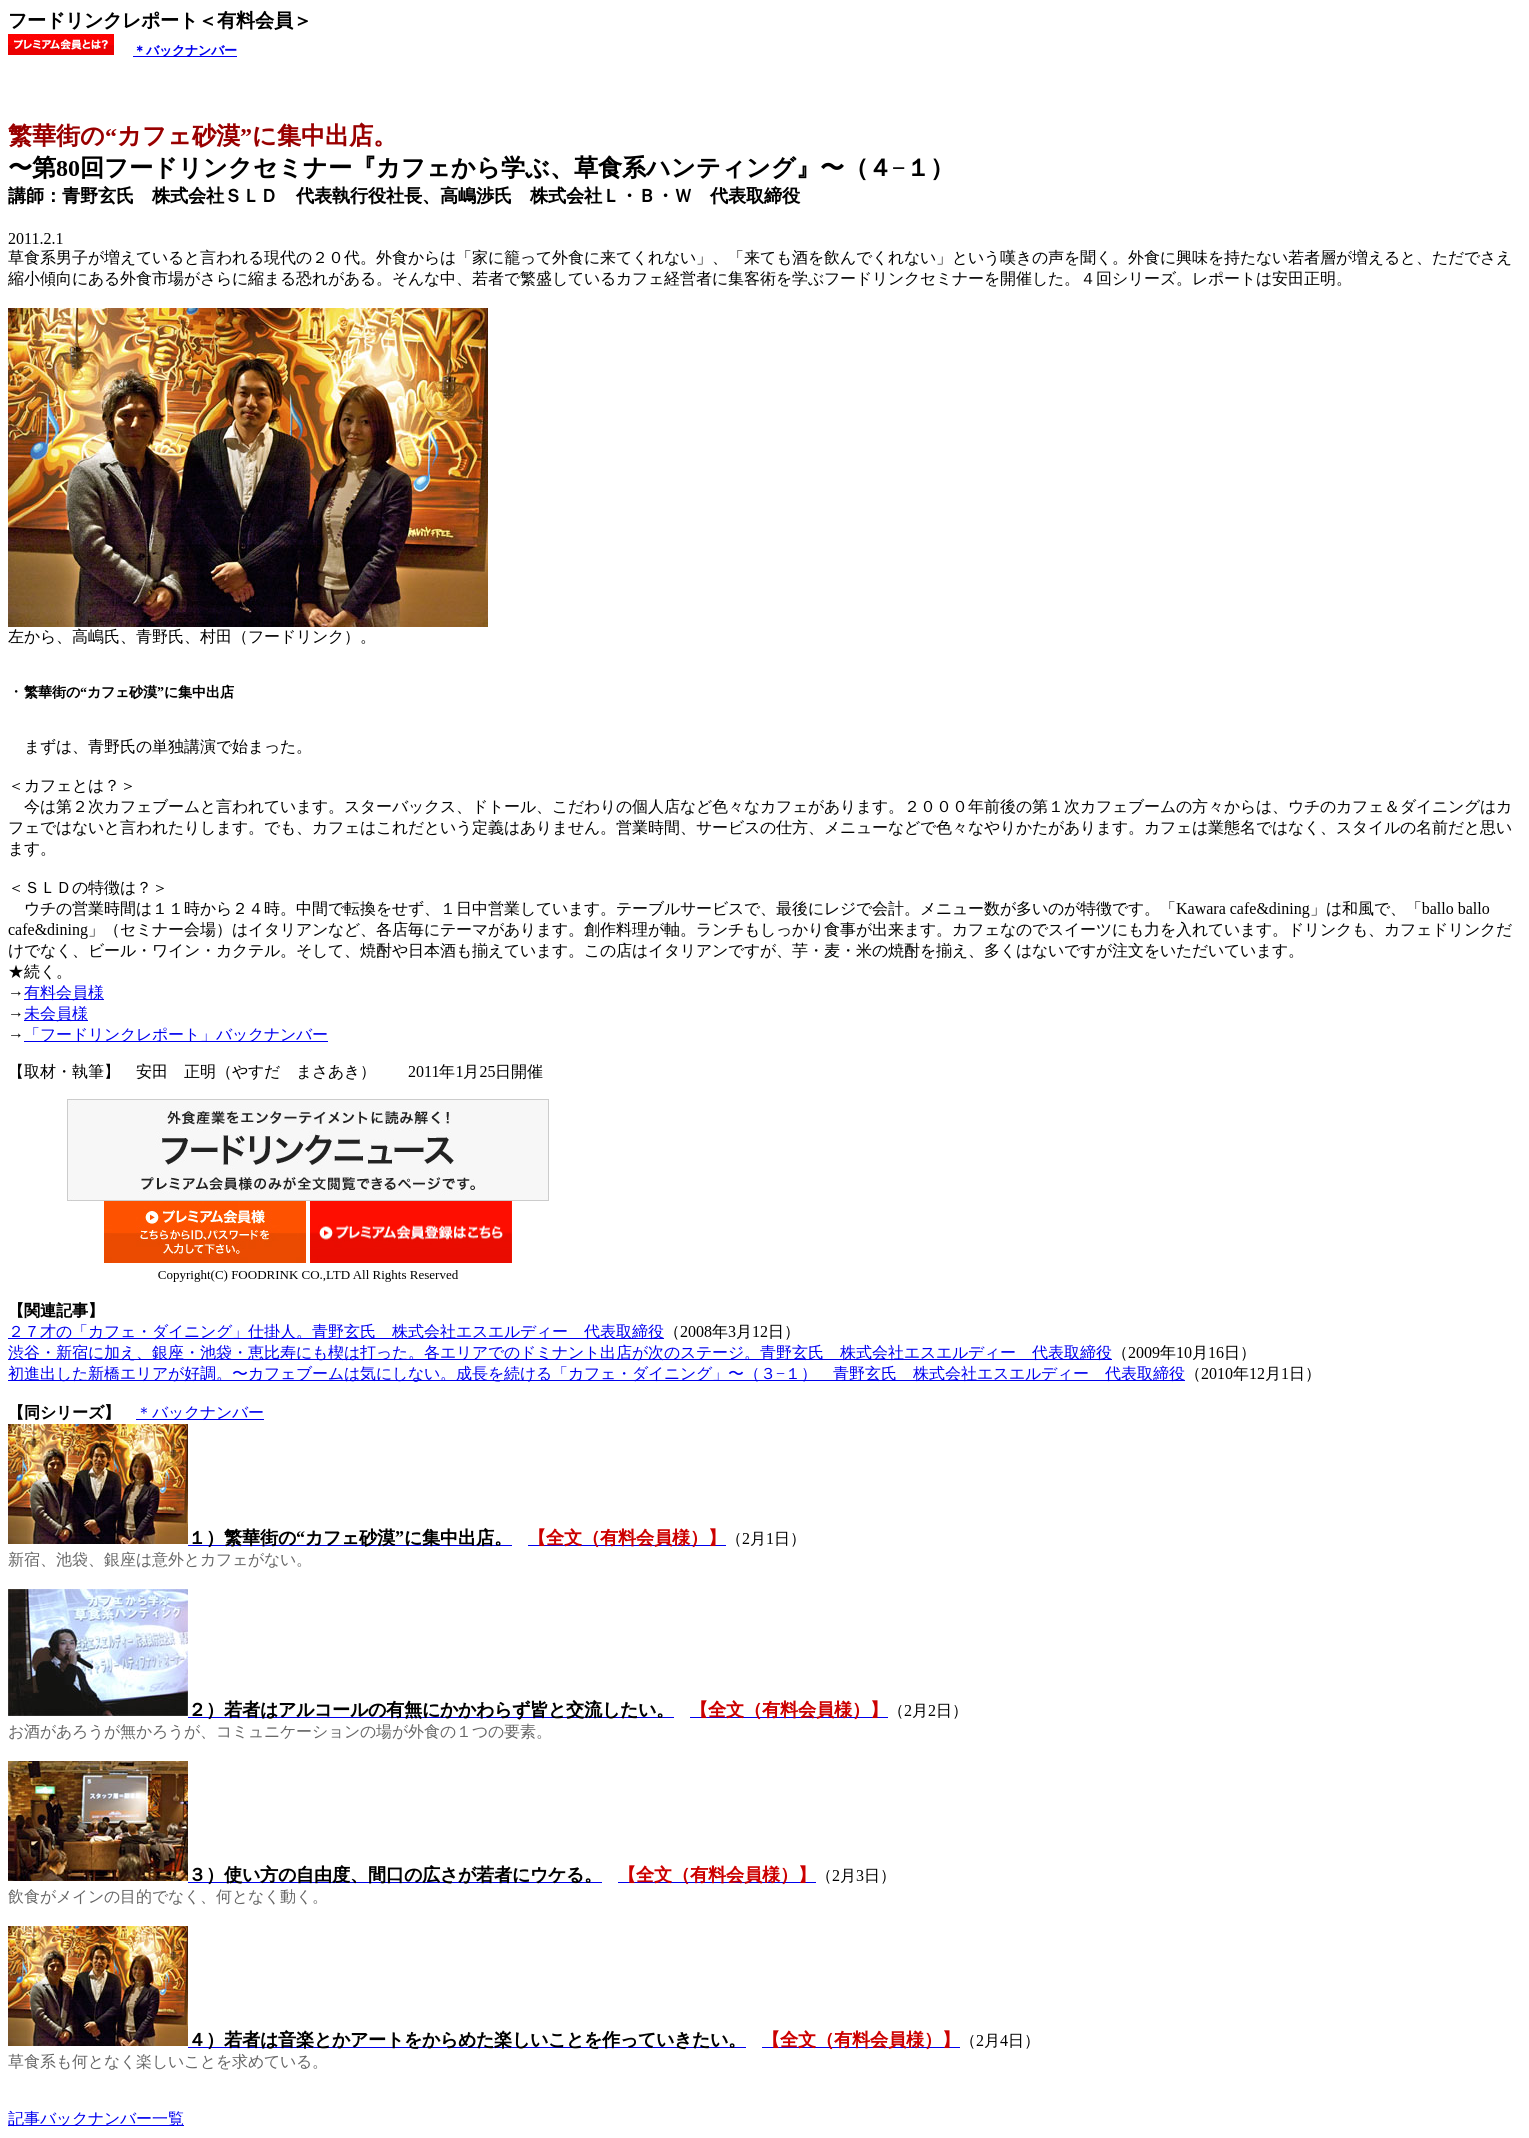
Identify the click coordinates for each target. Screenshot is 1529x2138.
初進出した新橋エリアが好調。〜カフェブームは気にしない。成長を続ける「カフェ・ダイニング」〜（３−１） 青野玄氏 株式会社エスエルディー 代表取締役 (596, 1373)
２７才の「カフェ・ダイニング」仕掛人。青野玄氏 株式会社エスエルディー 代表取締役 (336, 1331)
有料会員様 (64, 992)
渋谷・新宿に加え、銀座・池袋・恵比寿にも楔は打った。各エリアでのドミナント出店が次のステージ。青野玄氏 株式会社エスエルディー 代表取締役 (560, 1352)
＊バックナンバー (185, 50)
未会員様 (56, 1013)
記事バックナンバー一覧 (96, 2118)
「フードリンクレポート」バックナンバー (176, 1034)
